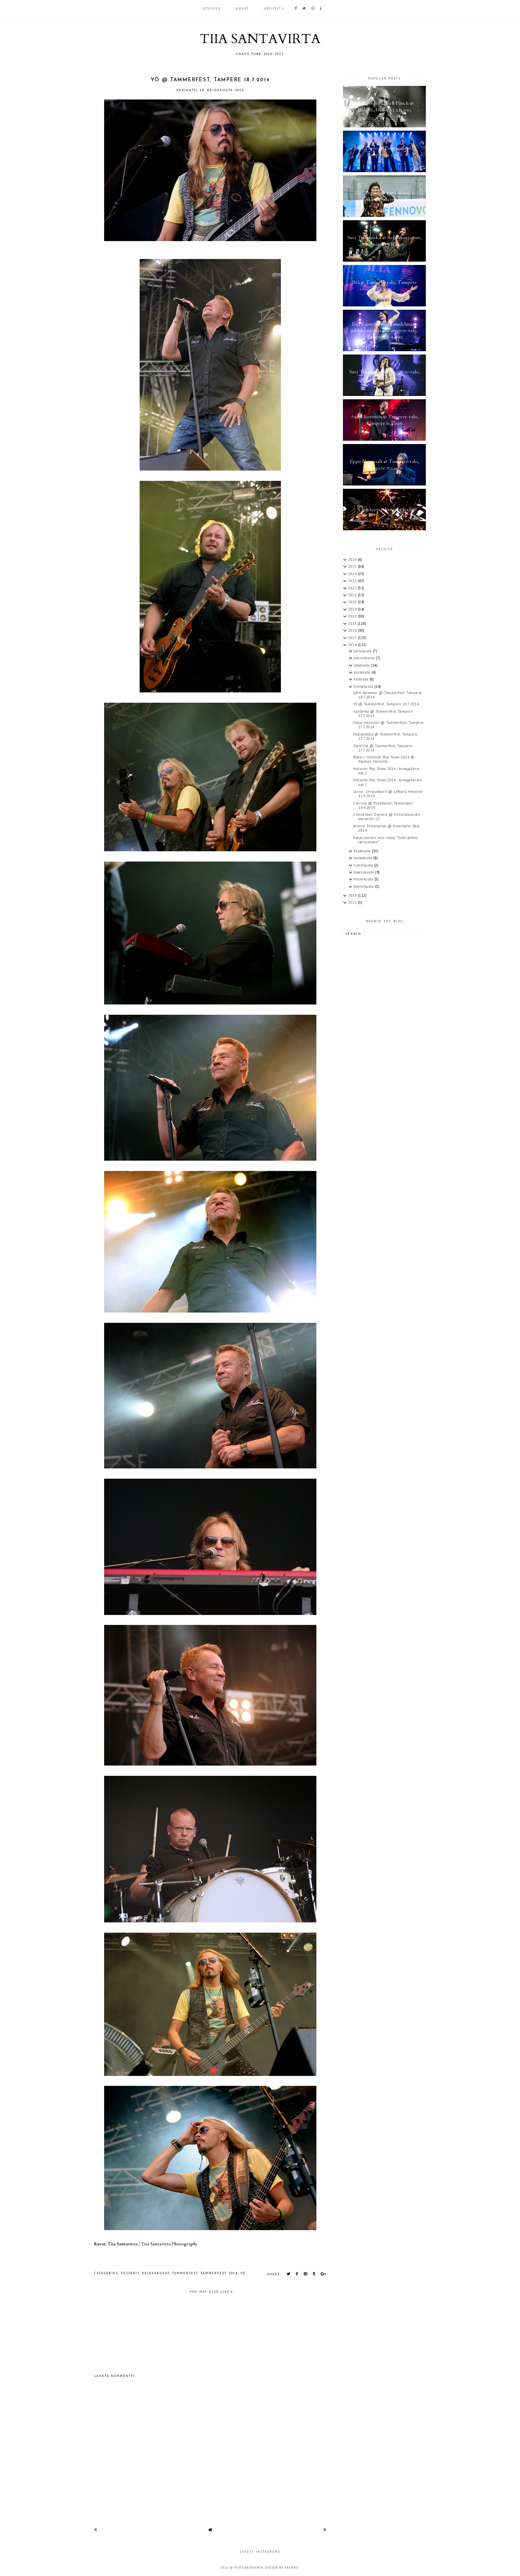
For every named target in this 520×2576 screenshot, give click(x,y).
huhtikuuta (364, 865)
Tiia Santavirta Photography (169, 2244)
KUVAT (242, 8)
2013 (353, 895)
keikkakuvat (155, 2273)
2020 (353, 602)
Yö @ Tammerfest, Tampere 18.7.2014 (386, 704)
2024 (353, 573)
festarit (130, 2273)
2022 (353, 588)
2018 (353, 616)
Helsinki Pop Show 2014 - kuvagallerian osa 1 (387, 782)
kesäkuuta (363, 851)
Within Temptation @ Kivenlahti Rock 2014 (386, 828)
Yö (242, 2273)
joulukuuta (363, 651)
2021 (353, 595)
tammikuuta (364, 886)
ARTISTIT (272, 8)
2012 (353, 902)
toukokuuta (363, 858)
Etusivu (212, 8)
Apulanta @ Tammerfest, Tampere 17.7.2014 (383, 713)
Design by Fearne (281, 2567)
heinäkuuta (364, 686)
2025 (353, 566)
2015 (353, 637)
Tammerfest (185, 2273)
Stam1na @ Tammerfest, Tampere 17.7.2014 (383, 747)
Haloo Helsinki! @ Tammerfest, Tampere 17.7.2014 (388, 724)
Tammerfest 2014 (219, 2273)
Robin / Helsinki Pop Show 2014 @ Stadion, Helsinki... (384, 759)
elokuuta (361, 679)
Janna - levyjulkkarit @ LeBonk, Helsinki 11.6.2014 (387, 793)
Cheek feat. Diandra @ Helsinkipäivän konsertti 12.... (386, 816)
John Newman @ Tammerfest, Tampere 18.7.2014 (387, 694)
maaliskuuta (364, 872)
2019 (353, 609)
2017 (353, 623)
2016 (353, 630)
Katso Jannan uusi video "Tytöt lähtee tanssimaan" (386, 839)
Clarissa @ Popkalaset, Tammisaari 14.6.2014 (383, 805)
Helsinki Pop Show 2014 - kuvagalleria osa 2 (386, 770)
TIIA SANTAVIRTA (260, 39)
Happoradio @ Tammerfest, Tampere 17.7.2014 (385, 736)
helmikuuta (364, 879)
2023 (353, 580)
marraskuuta (365, 658)
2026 (353, 559)
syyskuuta (362, 672)
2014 (353, 644)
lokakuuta (362, 665)
